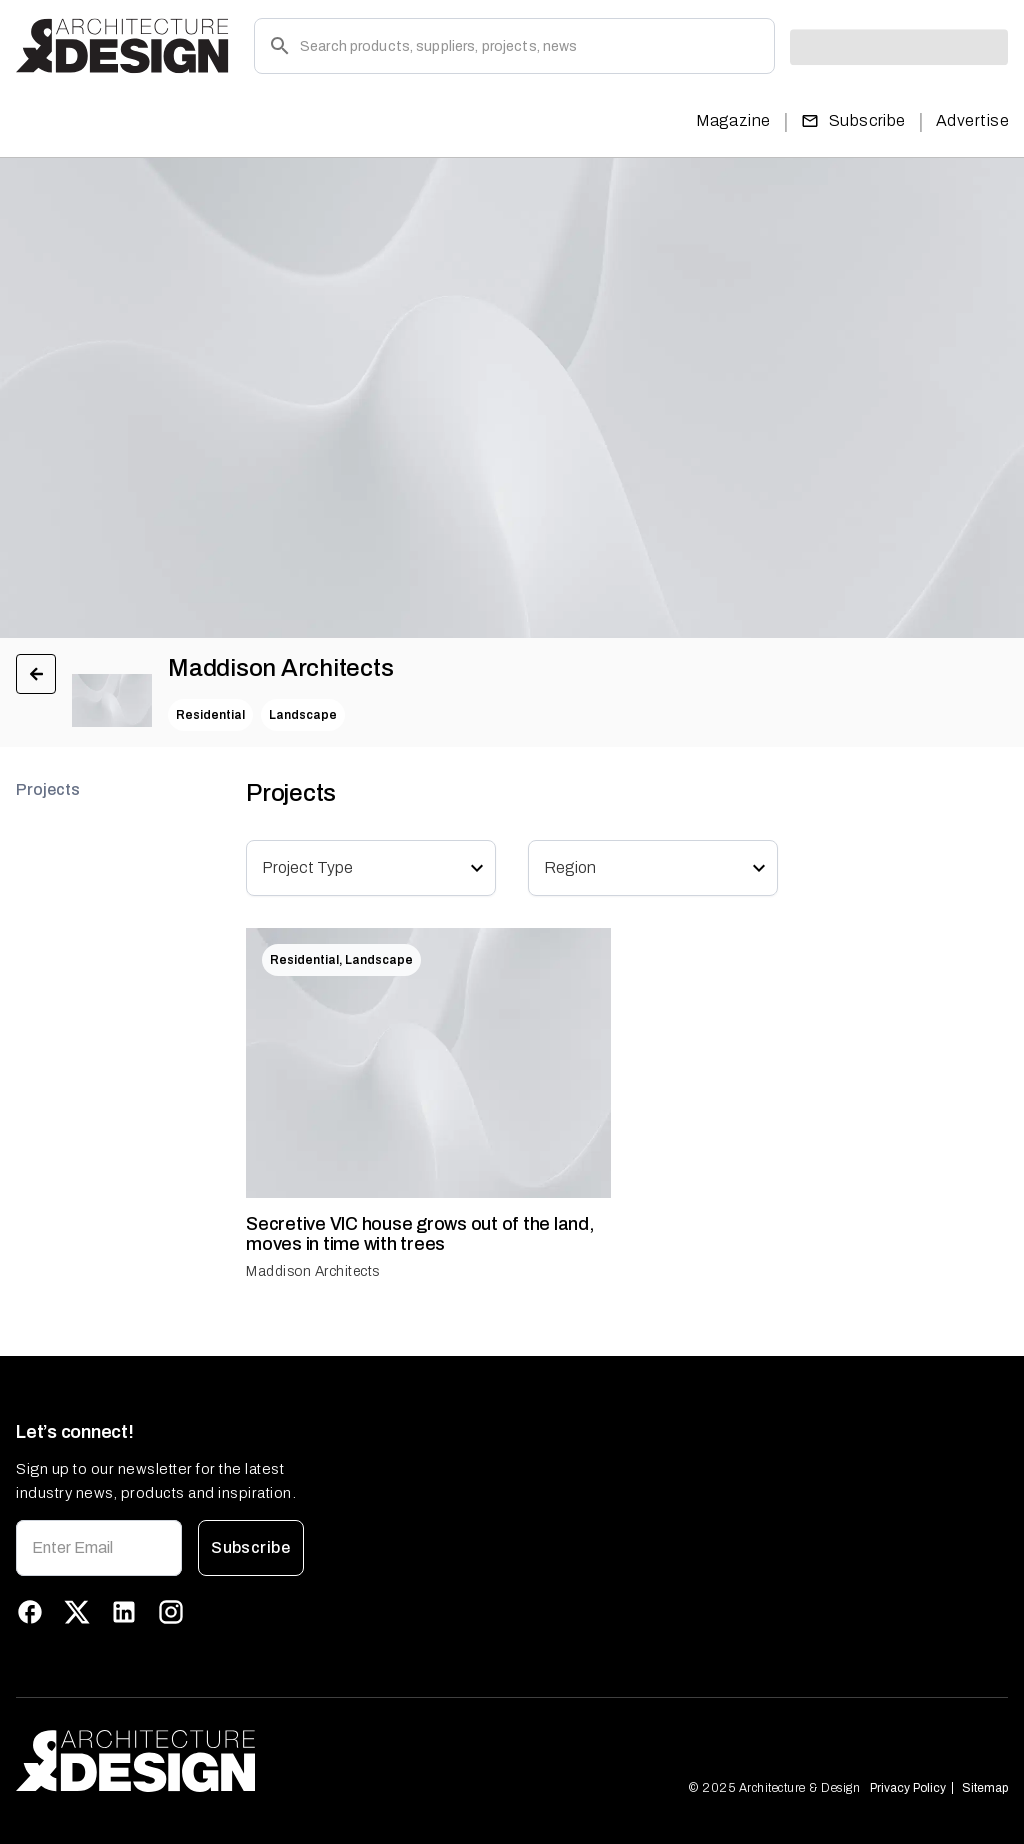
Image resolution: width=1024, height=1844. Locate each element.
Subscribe (853, 121)
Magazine (733, 120)
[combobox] (359, 867)
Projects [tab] (48, 789)
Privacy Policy (908, 1788)
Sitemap (985, 1788)
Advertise (972, 120)
